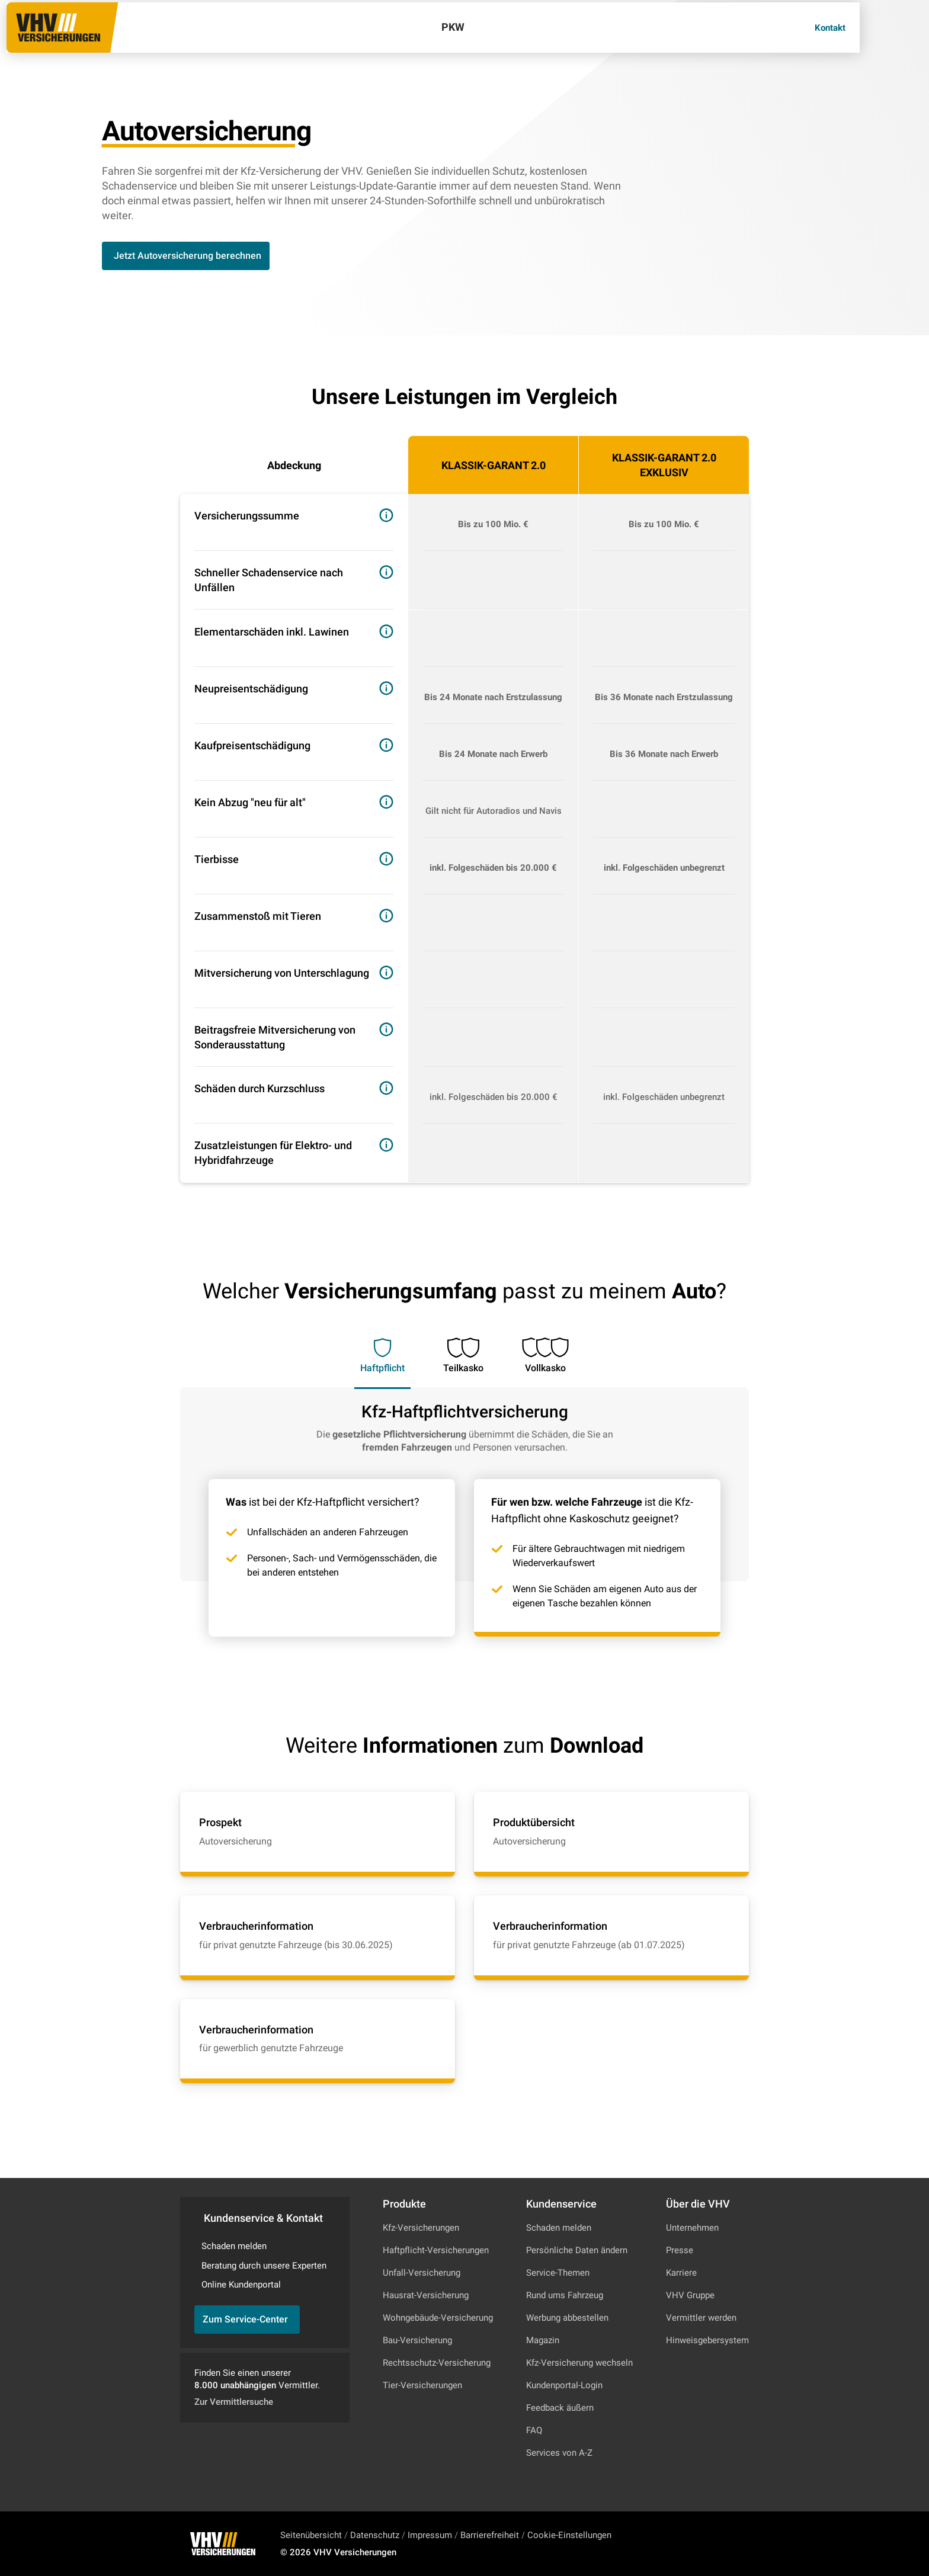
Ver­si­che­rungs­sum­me (246, 515)
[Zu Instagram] (695, 2544)
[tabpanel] (464, 1512)
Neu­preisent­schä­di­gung (251, 688)
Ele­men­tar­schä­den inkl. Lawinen (271, 631)
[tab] (382, 1349)
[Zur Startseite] (90, 39)
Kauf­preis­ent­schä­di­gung (252, 745)
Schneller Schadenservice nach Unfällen (268, 580)
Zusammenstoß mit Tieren (257, 916)
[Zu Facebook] (727, 2544)
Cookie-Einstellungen (569, 2535)
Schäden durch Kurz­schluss (259, 1088)
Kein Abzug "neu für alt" (250, 802)
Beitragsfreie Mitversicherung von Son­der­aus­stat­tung (274, 1037)
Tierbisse (216, 859)
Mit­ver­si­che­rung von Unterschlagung (281, 973)
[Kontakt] (859, 40)
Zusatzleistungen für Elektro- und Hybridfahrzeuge (273, 1152)
